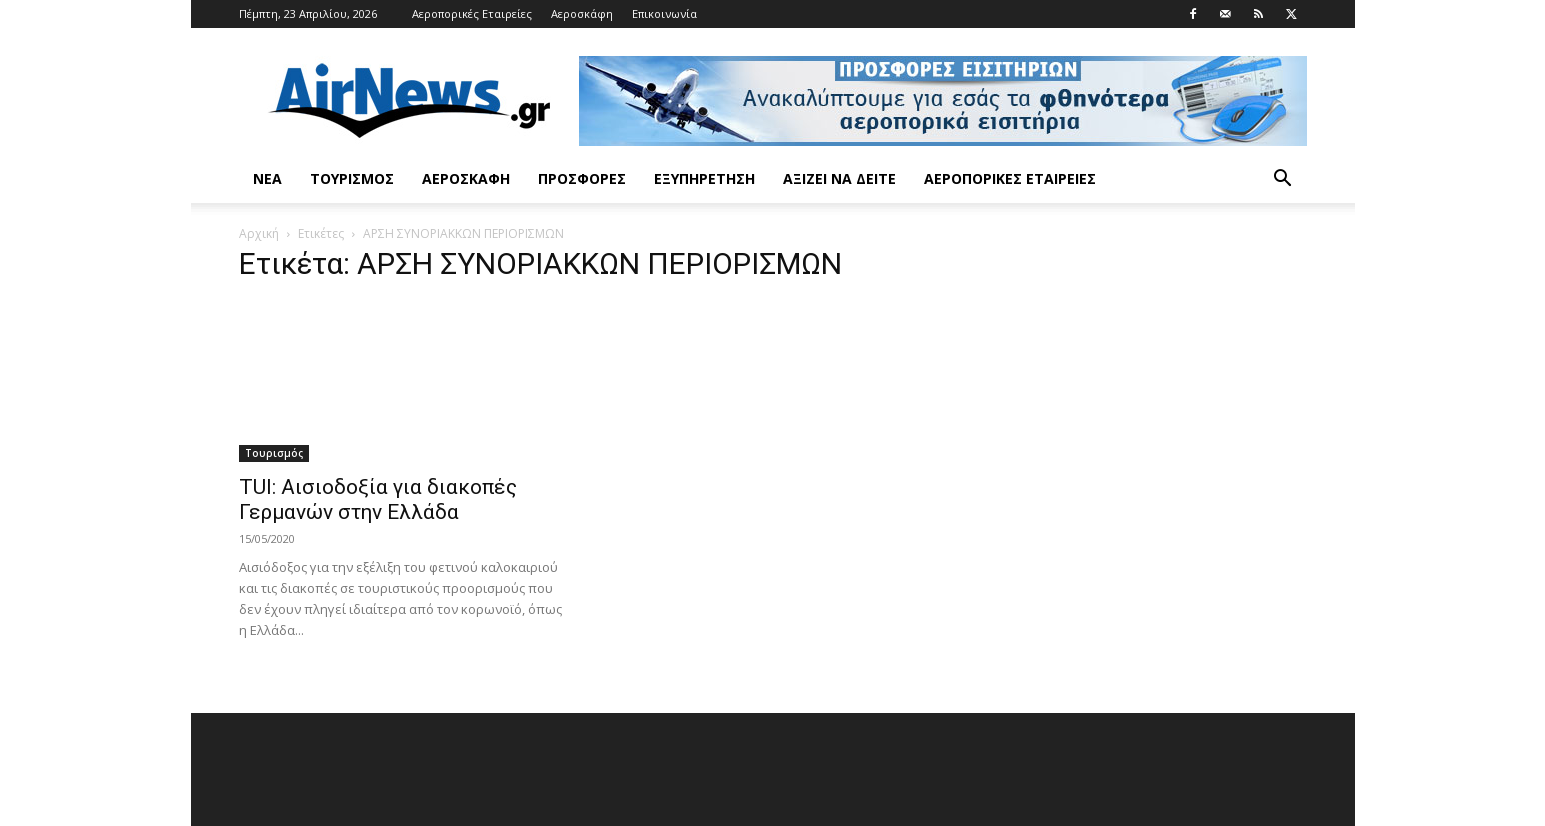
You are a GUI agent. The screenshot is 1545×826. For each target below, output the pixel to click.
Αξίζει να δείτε (839, 178)
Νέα (267, 178)
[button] (1283, 180)
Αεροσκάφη (582, 13)
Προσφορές (582, 178)
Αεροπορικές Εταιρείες (472, 13)
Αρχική (259, 233)
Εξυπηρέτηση (704, 178)
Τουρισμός (352, 178)
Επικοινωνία (664, 13)
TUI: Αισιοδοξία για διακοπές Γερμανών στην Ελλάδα (378, 499)
